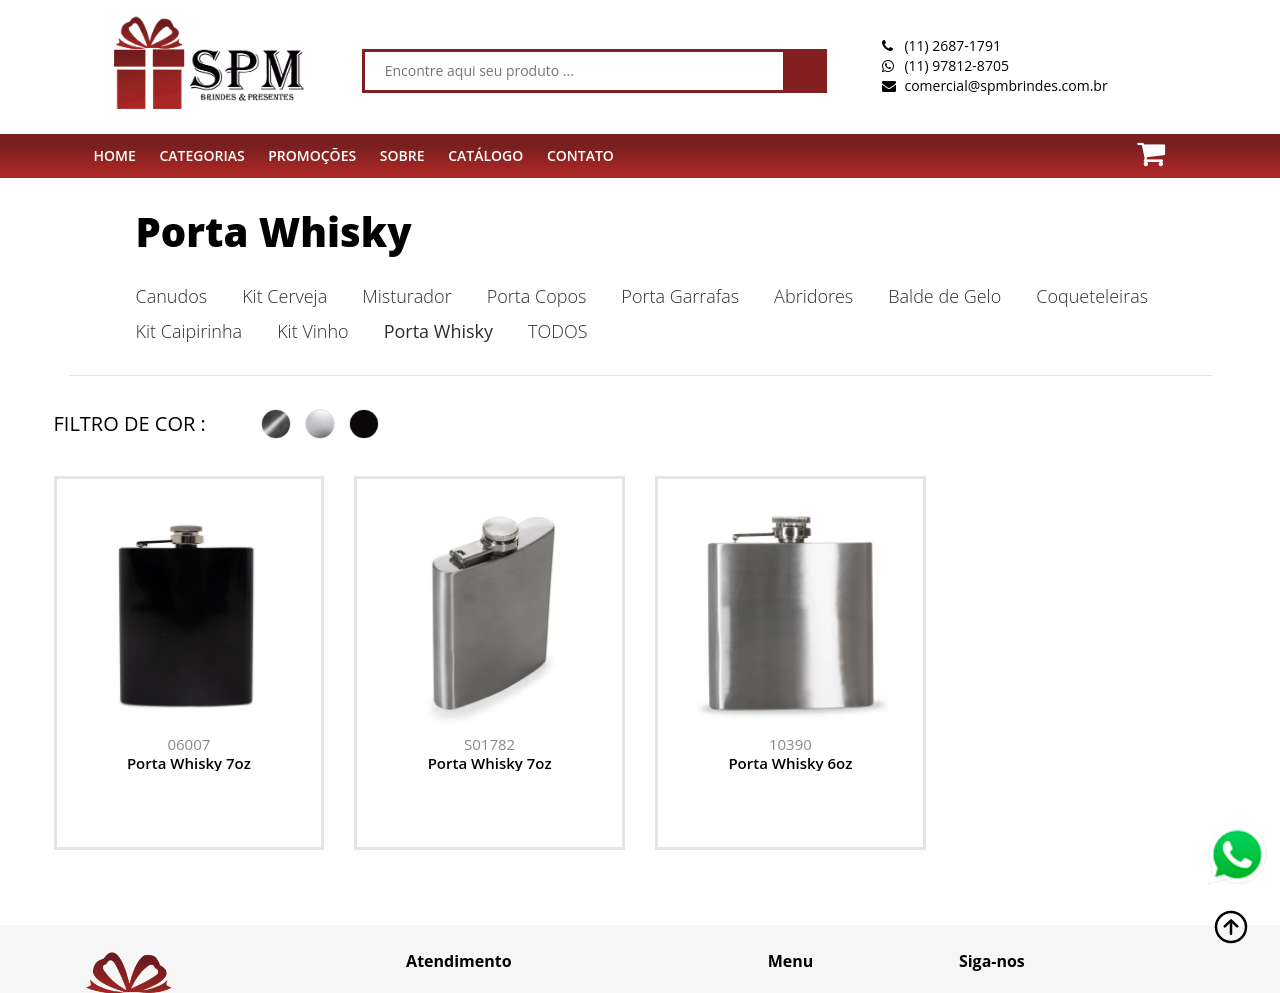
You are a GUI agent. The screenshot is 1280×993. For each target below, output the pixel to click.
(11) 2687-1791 (952, 45)
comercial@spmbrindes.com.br (1005, 85)
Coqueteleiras (1092, 296)
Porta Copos (537, 296)
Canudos (172, 296)
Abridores (813, 296)
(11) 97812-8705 (956, 65)
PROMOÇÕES (312, 155)
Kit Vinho (313, 331)
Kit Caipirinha (189, 331)
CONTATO (580, 155)
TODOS (557, 331)
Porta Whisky (274, 231)
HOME (115, 155)
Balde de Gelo (944, 296)
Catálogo (485, 155)
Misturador (406, 296)
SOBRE (402, 155)
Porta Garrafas (680, 296)
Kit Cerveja (284, 296)
